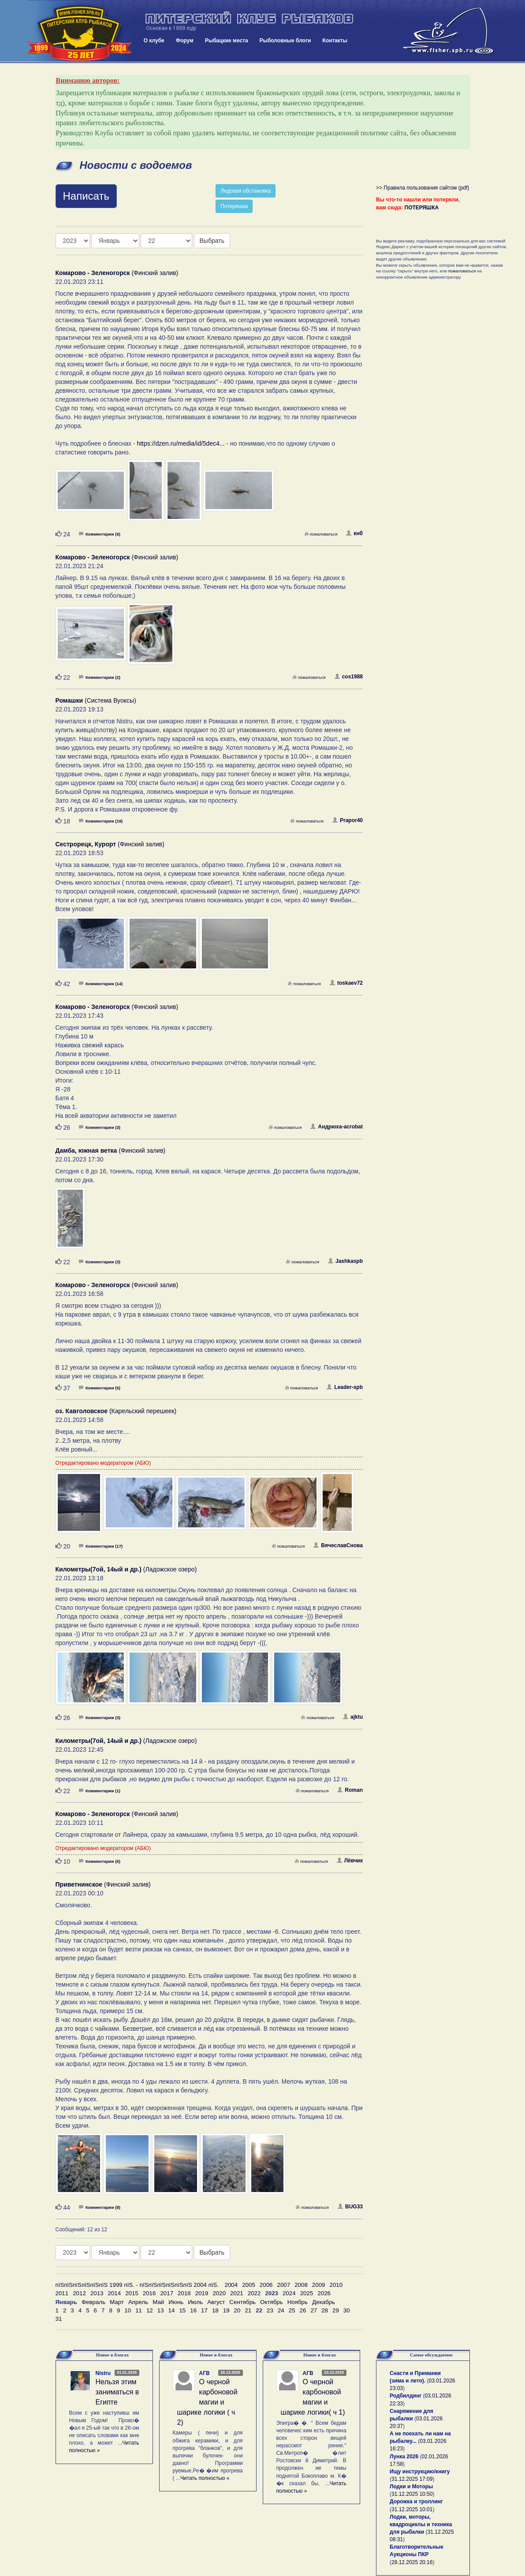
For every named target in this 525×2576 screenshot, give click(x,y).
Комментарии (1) (99, 1790)
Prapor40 (347, 820)
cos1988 (349, 677)
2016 (149, 2293)
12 (149, 2310)
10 (127, 2310)
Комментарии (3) (99, 1127)
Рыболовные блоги (285, 40)
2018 (184, 2293)
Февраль (93, 2302)
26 (303, 2310)
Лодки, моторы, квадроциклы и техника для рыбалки (421, 2524)
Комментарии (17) (101, 1546)
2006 (266, 2285)
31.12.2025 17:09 (411, 2479)
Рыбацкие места (226, 40)
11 (138, 2310)
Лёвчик (350, 1861)
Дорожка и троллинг (416, 2501)
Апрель (138, 2302)
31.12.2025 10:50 (411, 2494)
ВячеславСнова (338, 1545)
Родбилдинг (405, 2396)
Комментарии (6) (99, 534)
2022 (254, 2293)
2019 (202, 2293)
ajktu (353, 1717)
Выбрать (212, 240)
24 (281, 2310)
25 (292, 2310)
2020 (219, 2293)
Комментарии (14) (101, 983)
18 (215, 2310)
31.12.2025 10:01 (411, 2509)
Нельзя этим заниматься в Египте (117, 2392)
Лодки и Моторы (411, 2486)
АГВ (204, 2373)
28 (324, 2310)
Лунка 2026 (404, 2456)
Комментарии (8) (99, 2207)
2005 (248, 2285)
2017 (166, 2293)
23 (270, 2310)
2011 (62, 2293)
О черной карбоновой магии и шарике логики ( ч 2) (207, 2402)
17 (204, 2310)
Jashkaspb (345, 1261)
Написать (86, 196)
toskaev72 (346, 983)
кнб (354, 533)
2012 (79, 2293)
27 (313, 2310)
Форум (185, 40)
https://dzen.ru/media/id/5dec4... (180, 443)
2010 (336, 2285)
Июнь (175, 2302)
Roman (350, 1790)
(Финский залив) (117, 272)
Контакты (334, 40)
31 (59, 2318)
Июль (195, 2302)
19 (226, 2310)
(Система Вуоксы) (96, 700)
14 (171, 2310)
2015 (131, 2293)
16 (193, 2310)
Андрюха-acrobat (336, 1127)
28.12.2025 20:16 (411, 2562)
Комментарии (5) (99, 1387)
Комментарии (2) (99, 677)
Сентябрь (242, 2302)
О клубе (154, 40)
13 (160, 2310)
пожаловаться (321, 534)
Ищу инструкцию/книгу (420, 2471)
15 (182, 2310)
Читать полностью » (205, 2478)
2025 (306, 2293)
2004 (231, 2285)
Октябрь (271, 2302)
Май (158, 2302)
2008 (301, 2285)
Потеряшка (234, 206)
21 (248, 2310)
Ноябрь (297, 2302)
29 (335, 2310)
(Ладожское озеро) (126, 1569)
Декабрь (323, 2302)
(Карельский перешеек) (116, 1411)
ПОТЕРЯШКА (422, 208)
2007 (283, 2285)
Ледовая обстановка (245, 191)
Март (117, 2302)
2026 (324, 2293)
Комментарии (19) (101, 821)
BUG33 (350, 2207)
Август (216, 2302)
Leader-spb (345, 1387)
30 (346, 2310)
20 (237, 2310)
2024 (289, 2293)
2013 (97, 2293)
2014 (114, 2293)
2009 (318, 2285)
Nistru (103, 2373)
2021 (236, 2293)
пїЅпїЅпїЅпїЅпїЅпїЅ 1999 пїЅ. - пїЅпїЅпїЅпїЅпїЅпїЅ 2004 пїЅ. (137, 2285)
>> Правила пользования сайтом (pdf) (422, 188)
